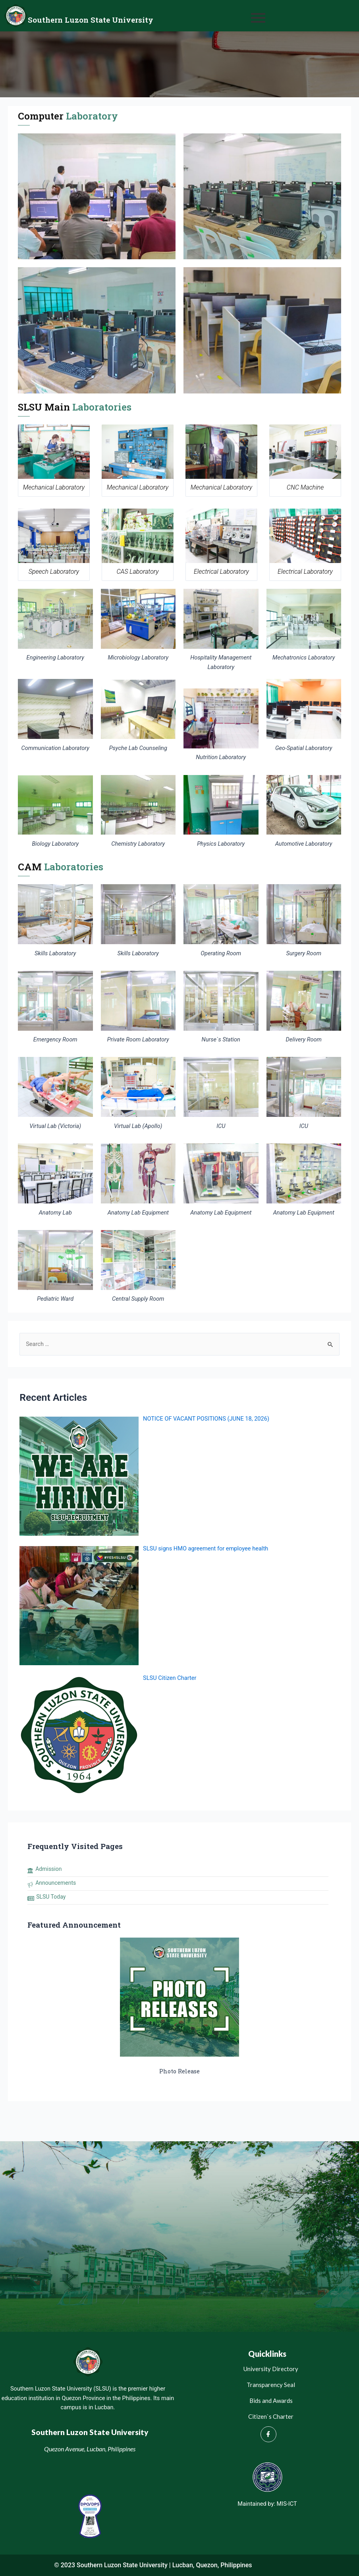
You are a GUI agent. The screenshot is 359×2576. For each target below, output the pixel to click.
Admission (48, 1869)
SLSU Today (51, 1897)
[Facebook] (268, 2434)
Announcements (55, 1883)
